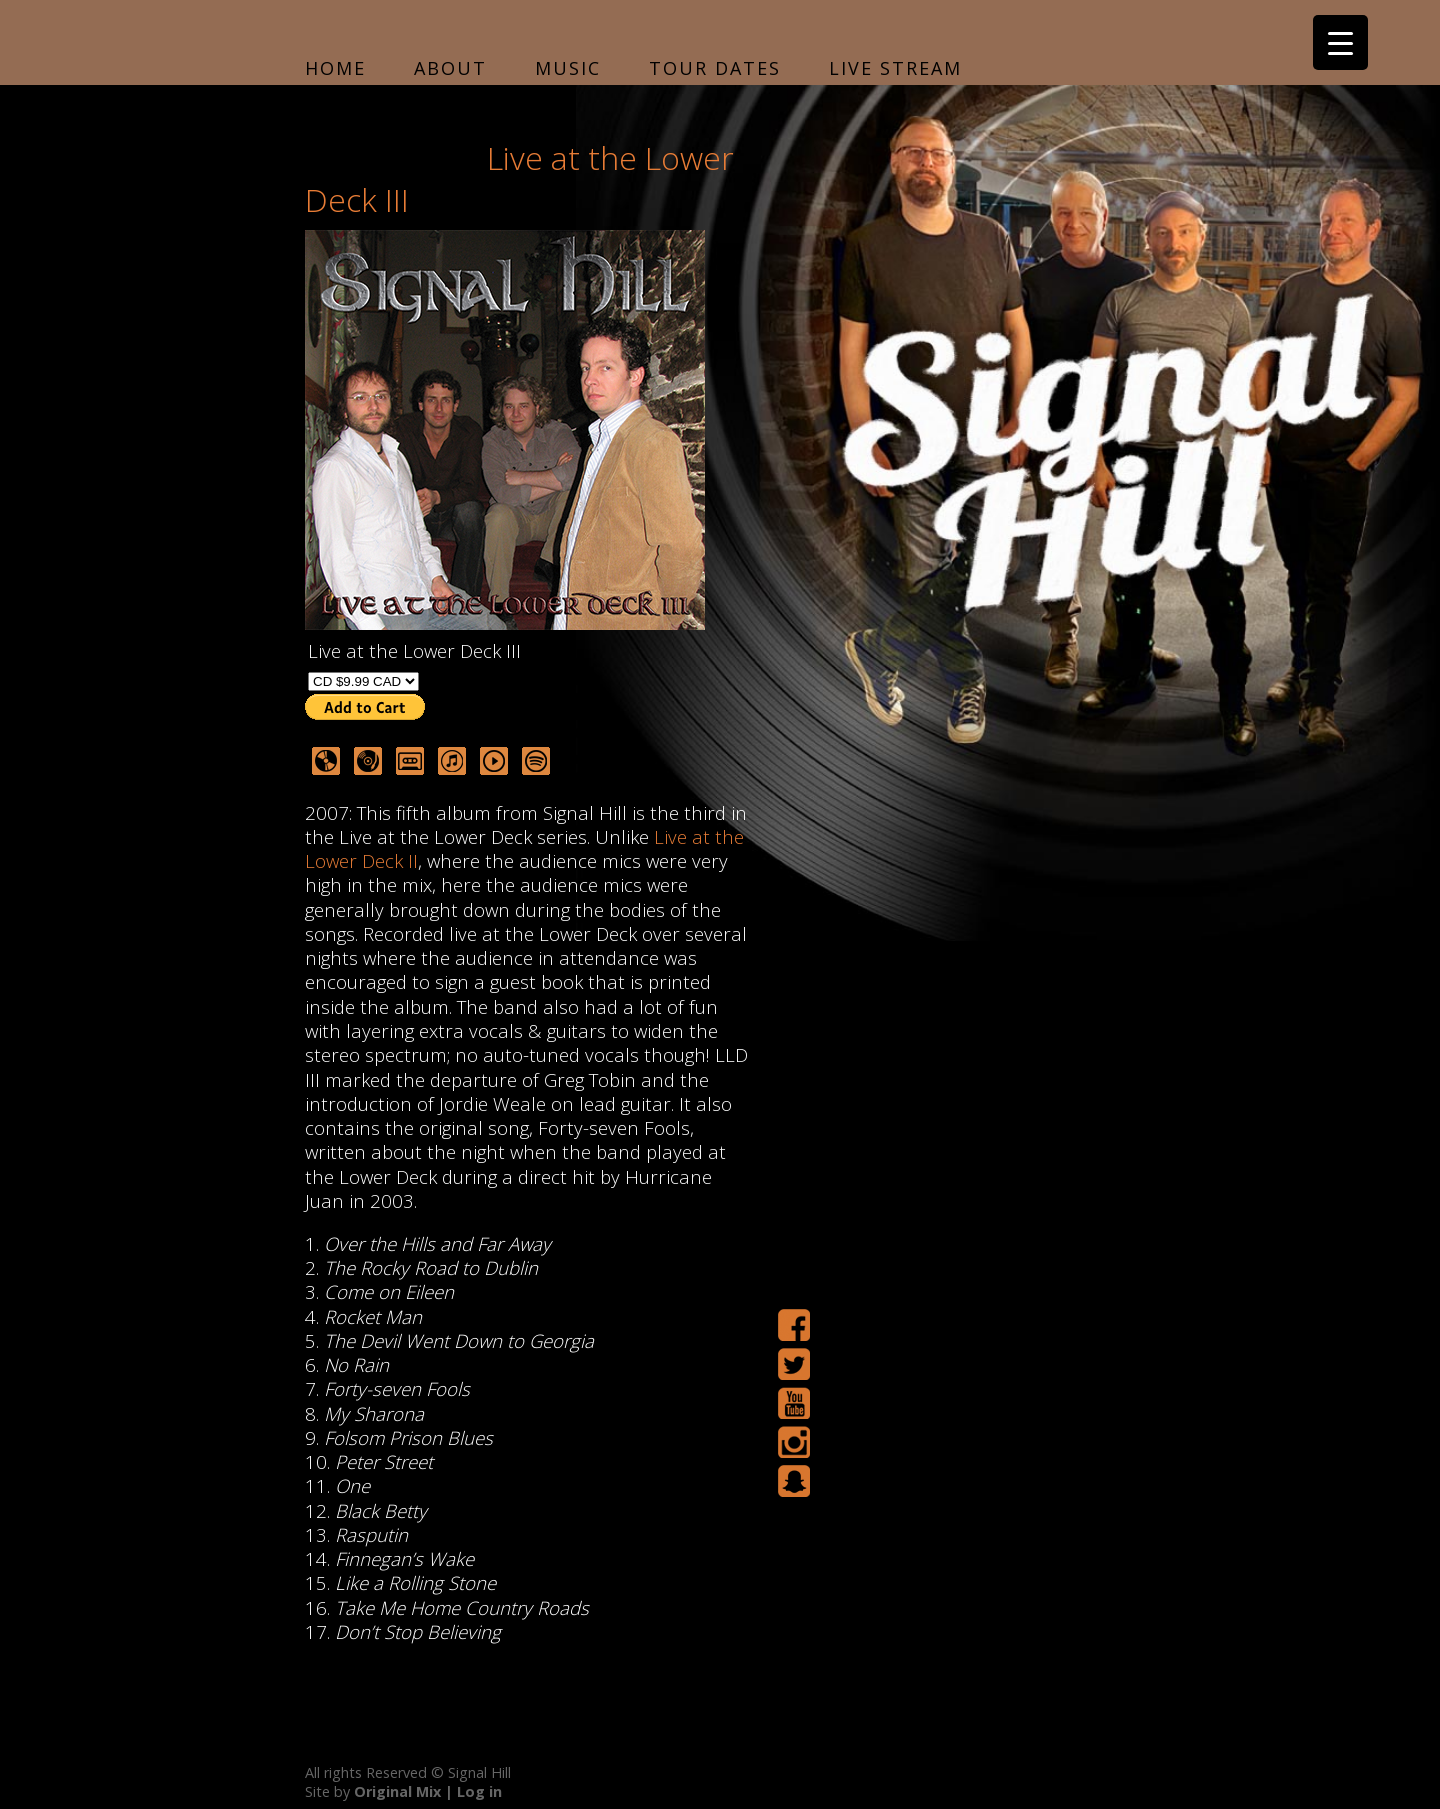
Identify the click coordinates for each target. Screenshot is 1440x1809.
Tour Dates (715, 68)
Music (568, 68)
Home (335, 68)
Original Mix (397, 1791)
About (450, 68)
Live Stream (895, 68)
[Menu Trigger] (1340, 42)
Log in (479, 1791)
